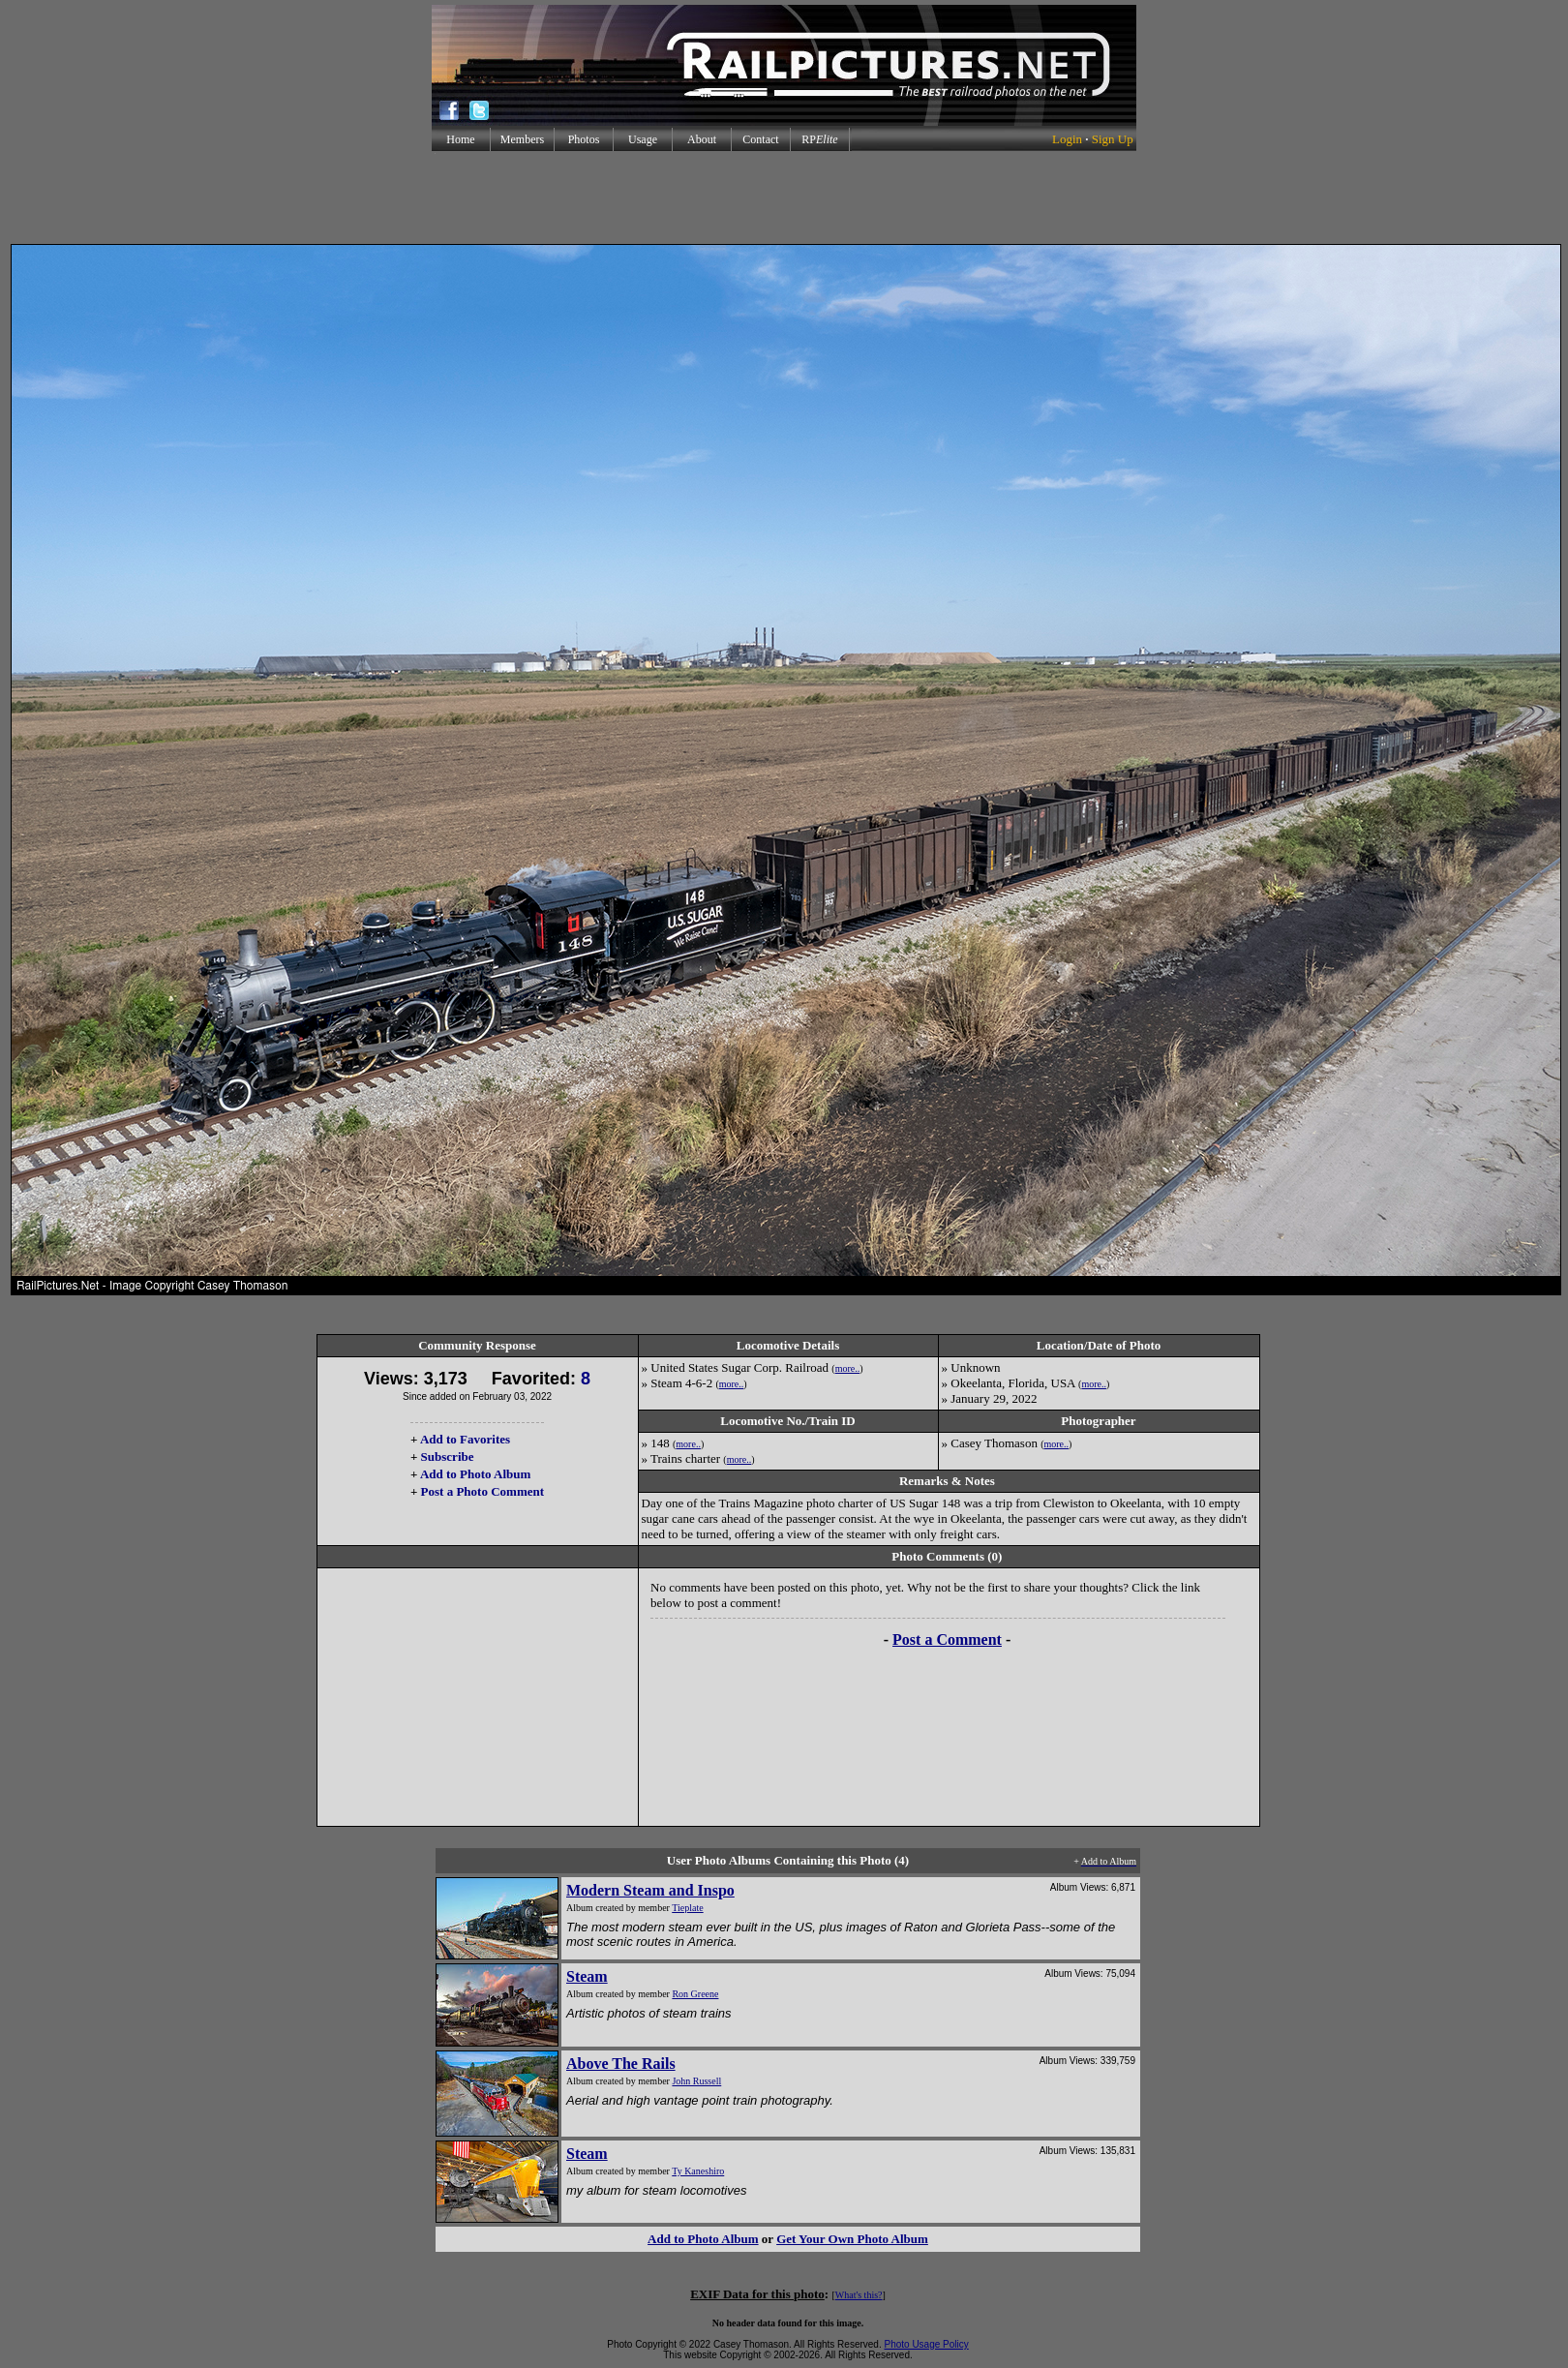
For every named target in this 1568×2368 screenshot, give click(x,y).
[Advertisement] (784, 197)
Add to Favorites (465, 1439)
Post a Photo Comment (482, 1491)
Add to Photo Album (475, 1474)
